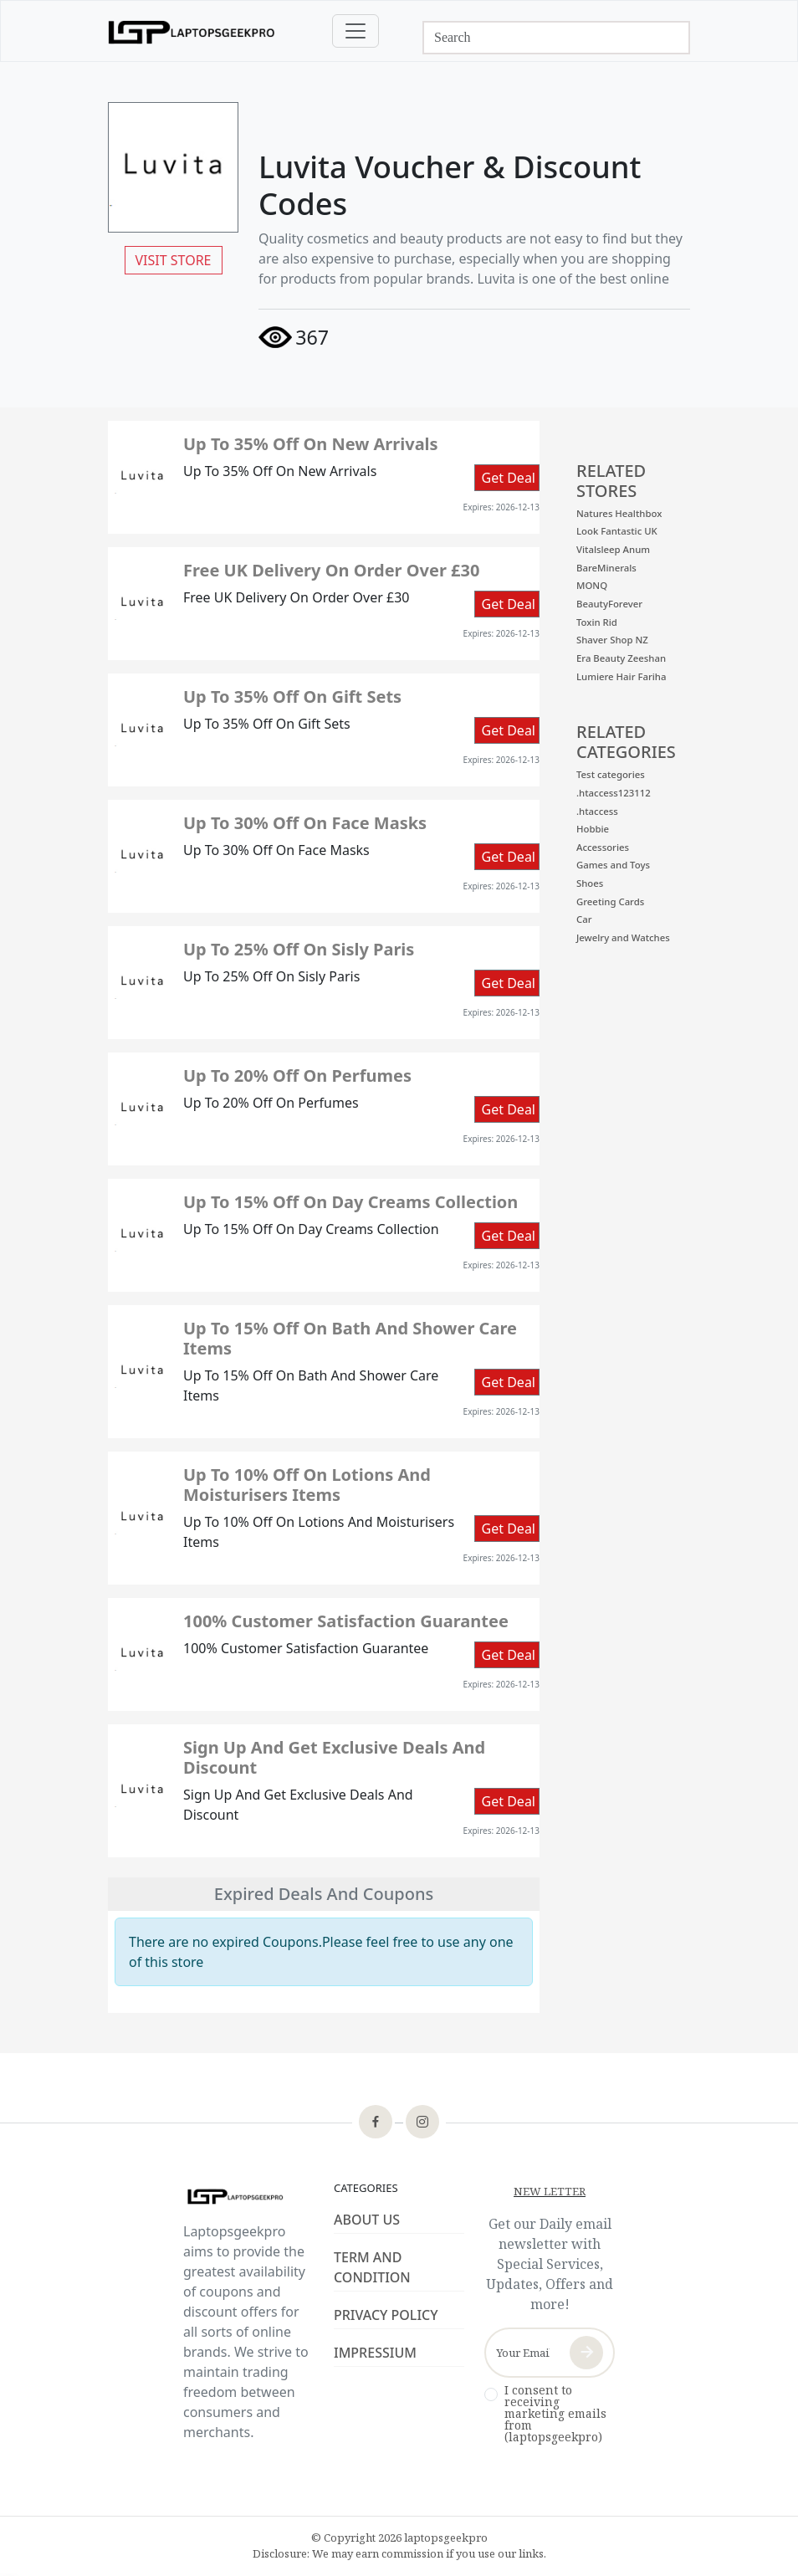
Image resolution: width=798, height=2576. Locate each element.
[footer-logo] (248, 2197)
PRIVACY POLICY (386, 2315)
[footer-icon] (375, 2123)
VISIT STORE (174, 260)
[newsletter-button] (586, 2352)
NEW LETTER (550, 2191)
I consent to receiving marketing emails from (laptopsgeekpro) (555, 2413)
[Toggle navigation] (355, 31)
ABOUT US (367, 2219)
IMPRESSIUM (375, 2352)
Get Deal (508, 478)
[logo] (191, 31)
